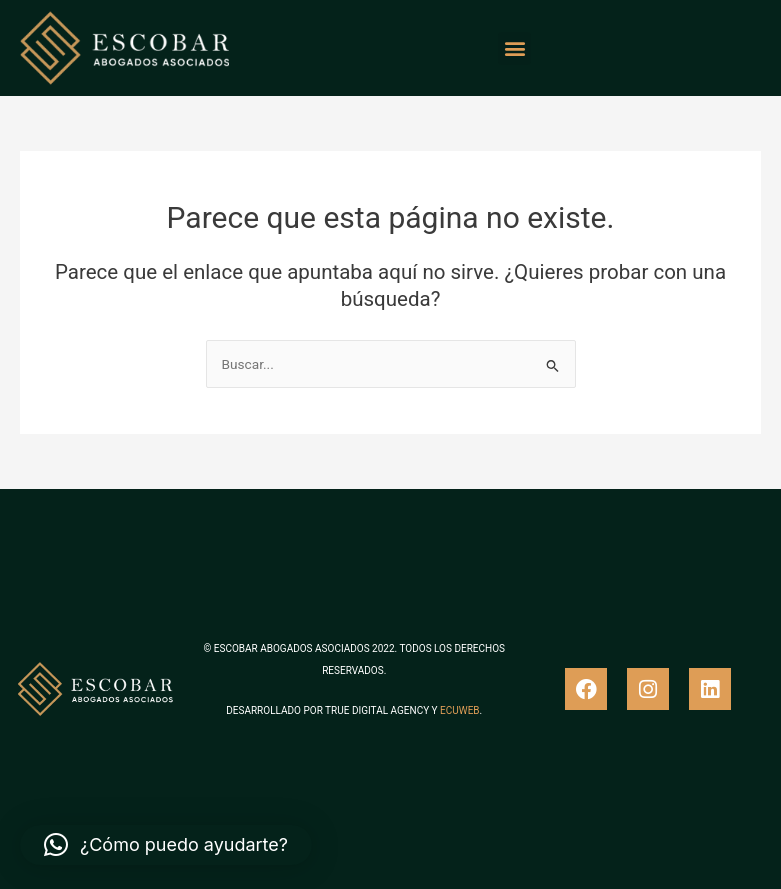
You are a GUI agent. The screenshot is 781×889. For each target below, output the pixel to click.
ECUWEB (459, 710)
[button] (514, 48)
